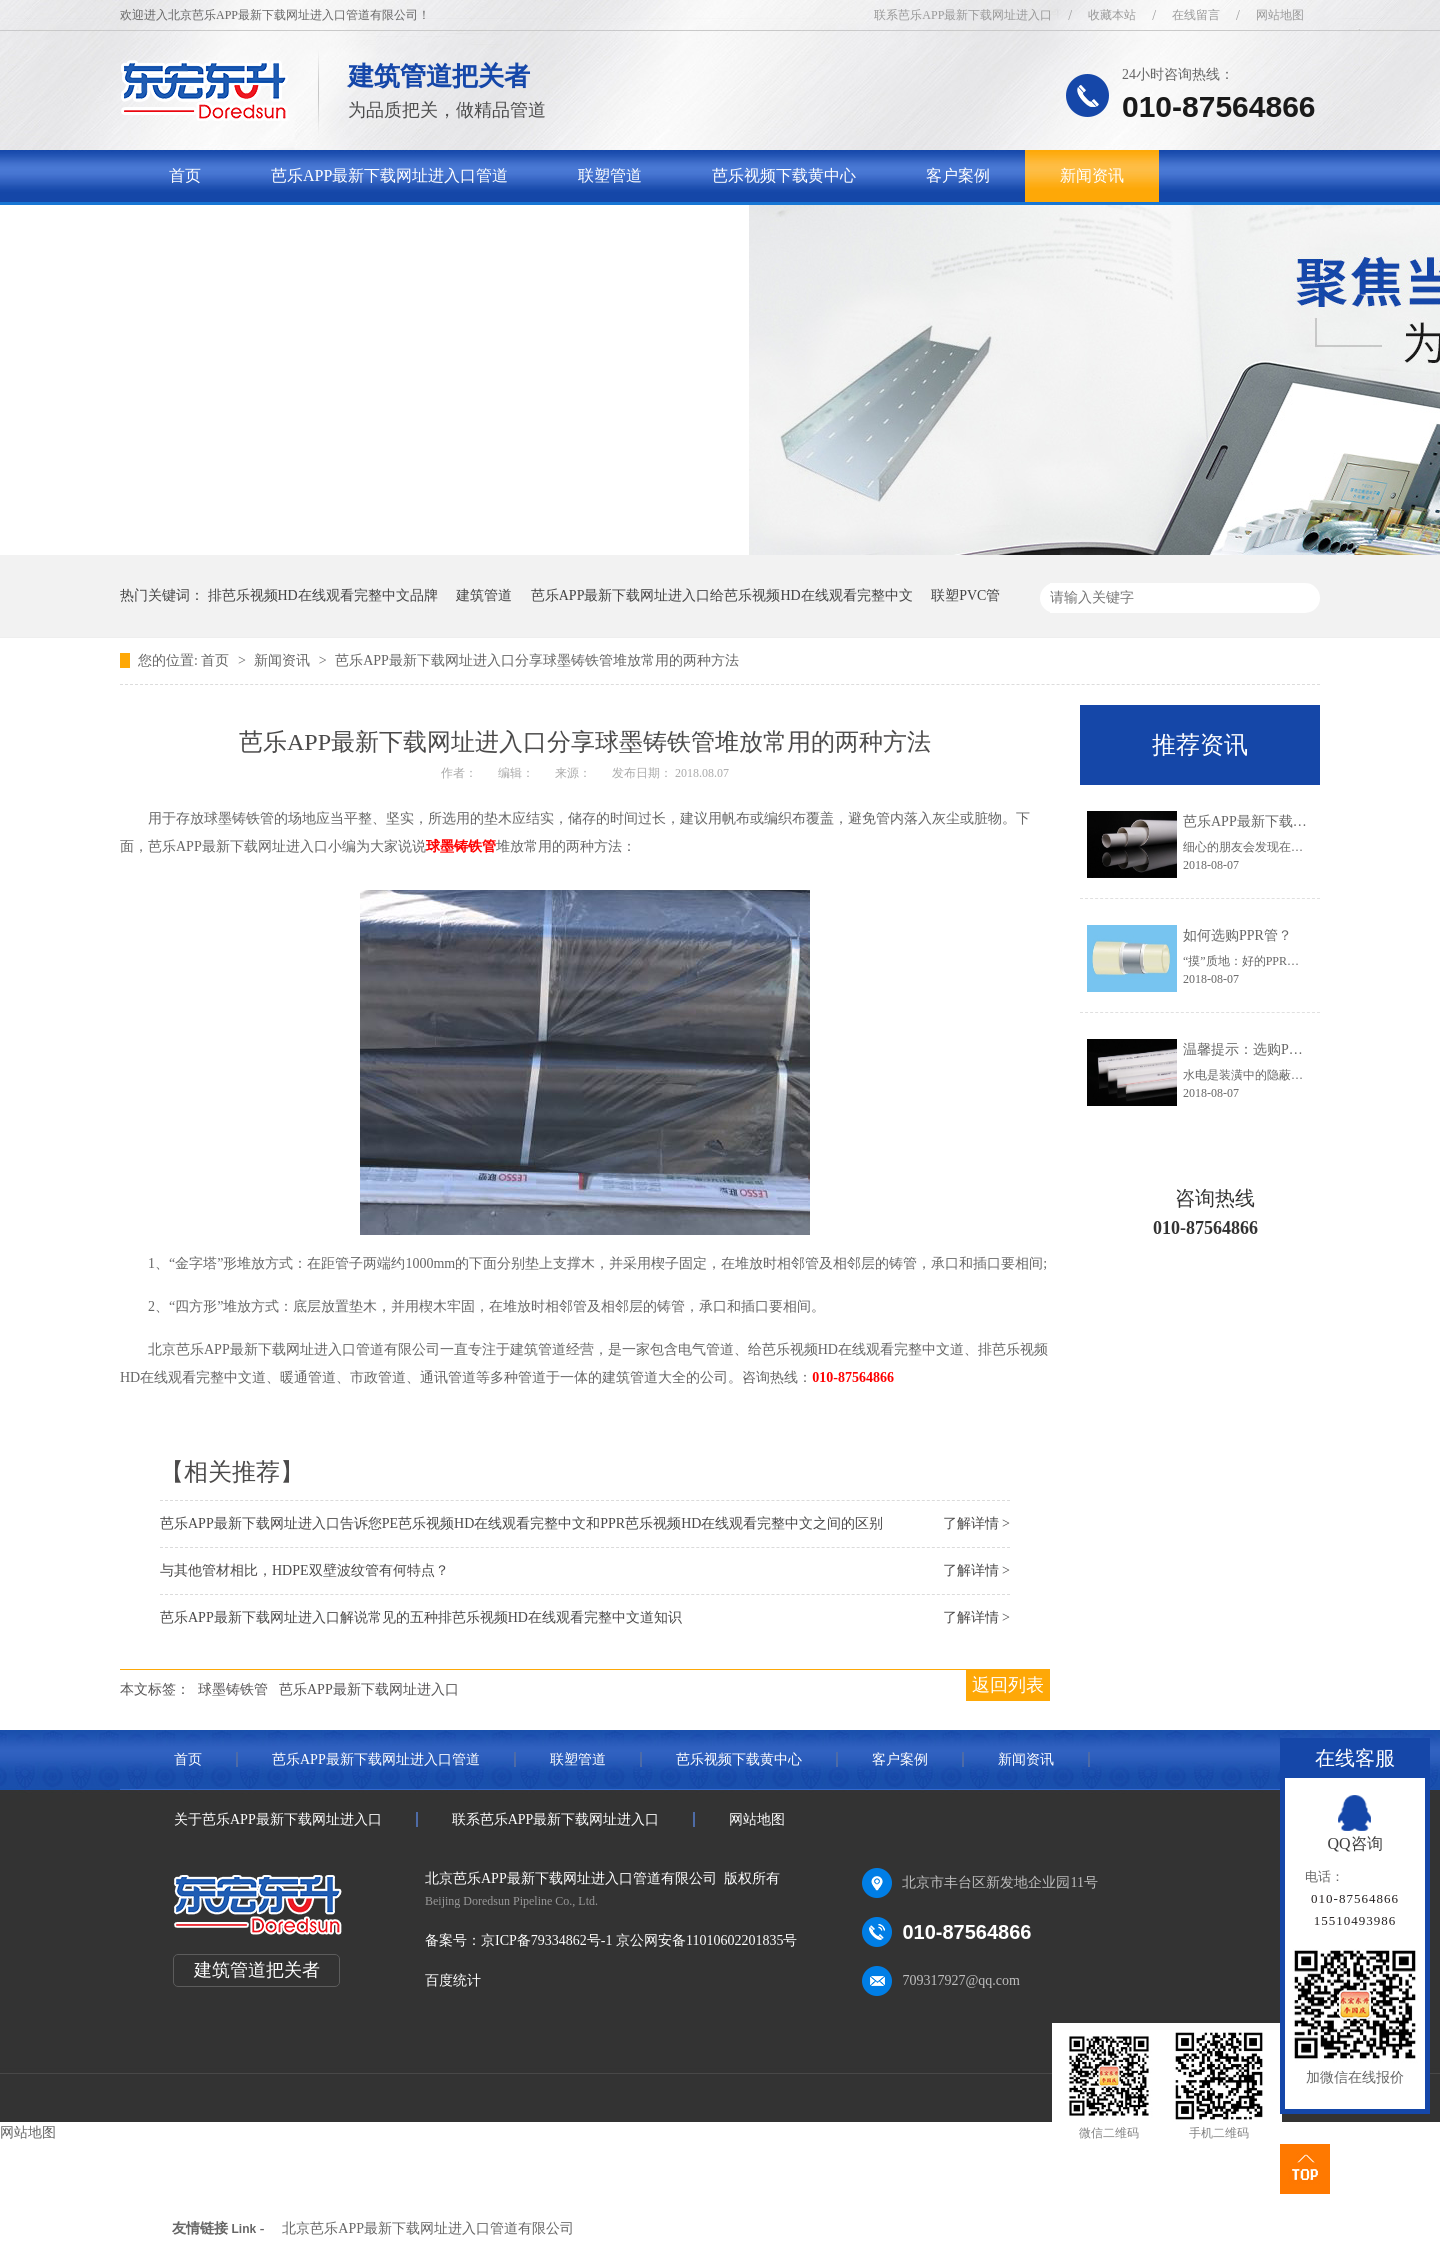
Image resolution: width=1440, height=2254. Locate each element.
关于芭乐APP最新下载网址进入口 (287, 227)
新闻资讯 (1092, 175)
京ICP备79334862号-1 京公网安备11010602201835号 (639, 1940)
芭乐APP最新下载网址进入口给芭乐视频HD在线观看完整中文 (722, 595)
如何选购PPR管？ (1237, 935)
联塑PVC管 (965, 595)
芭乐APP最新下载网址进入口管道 (389, 175)
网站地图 (1280, 15)
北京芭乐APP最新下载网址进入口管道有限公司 (428, 2228)
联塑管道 (610, 175)
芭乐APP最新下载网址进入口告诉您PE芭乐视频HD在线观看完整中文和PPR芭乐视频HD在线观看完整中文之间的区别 (521, 1523)
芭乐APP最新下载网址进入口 (369, 1689)
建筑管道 (484, 595)
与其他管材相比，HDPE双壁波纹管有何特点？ (304, 1570)
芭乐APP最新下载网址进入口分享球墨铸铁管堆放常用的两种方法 (537, 660)
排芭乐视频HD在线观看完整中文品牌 (323, 595)
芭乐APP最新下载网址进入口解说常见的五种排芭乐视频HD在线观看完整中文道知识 (421, 1617)
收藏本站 (1112, 15)
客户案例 (958, 175)
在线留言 (1196, 15)
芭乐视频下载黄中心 (784, 175)
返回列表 (1008, 1685)
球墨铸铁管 (461, 846)
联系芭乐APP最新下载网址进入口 (963, 15)
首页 (185, 175)
